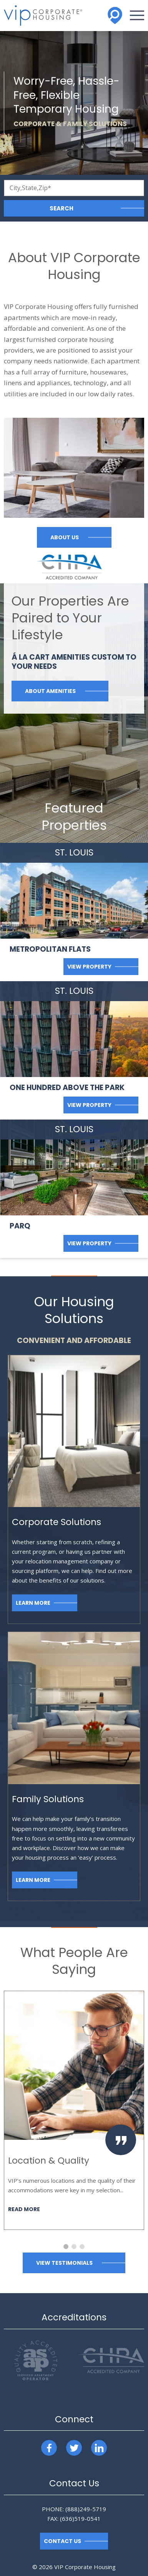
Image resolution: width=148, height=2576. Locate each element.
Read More (24, 2209)
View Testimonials (64, 2263)
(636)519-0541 (80, 2518)
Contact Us (62, 2541)
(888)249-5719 (85, 2509)
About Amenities (50, 691)
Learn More (33, 1603)
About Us (64, 537)
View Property (89, 966)
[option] (74, 2110)
